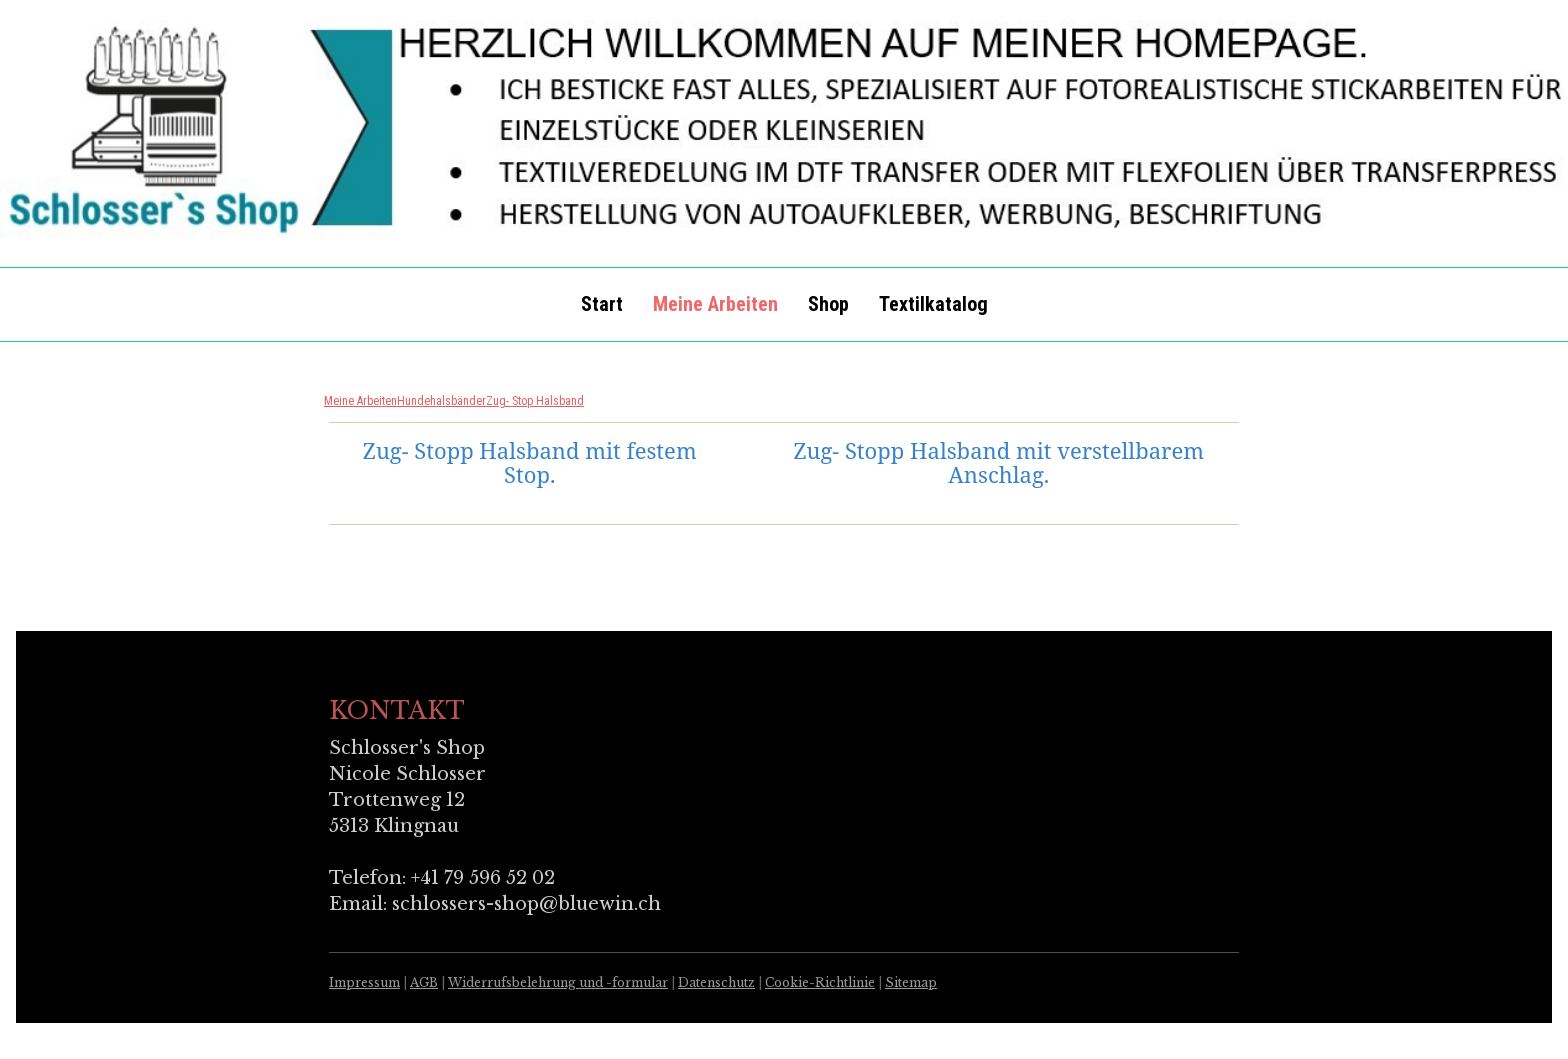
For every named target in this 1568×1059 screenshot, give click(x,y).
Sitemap (911, 982)
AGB (424, 982)
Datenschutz (716, 982)
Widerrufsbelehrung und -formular (558, 982)
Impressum (364, 982)
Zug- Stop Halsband (535, 401)
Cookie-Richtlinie (820, 982)
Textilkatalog (933, 304)
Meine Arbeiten (715, 304)
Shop (828, 304)
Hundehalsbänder (441, 401)
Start (602, 304)
